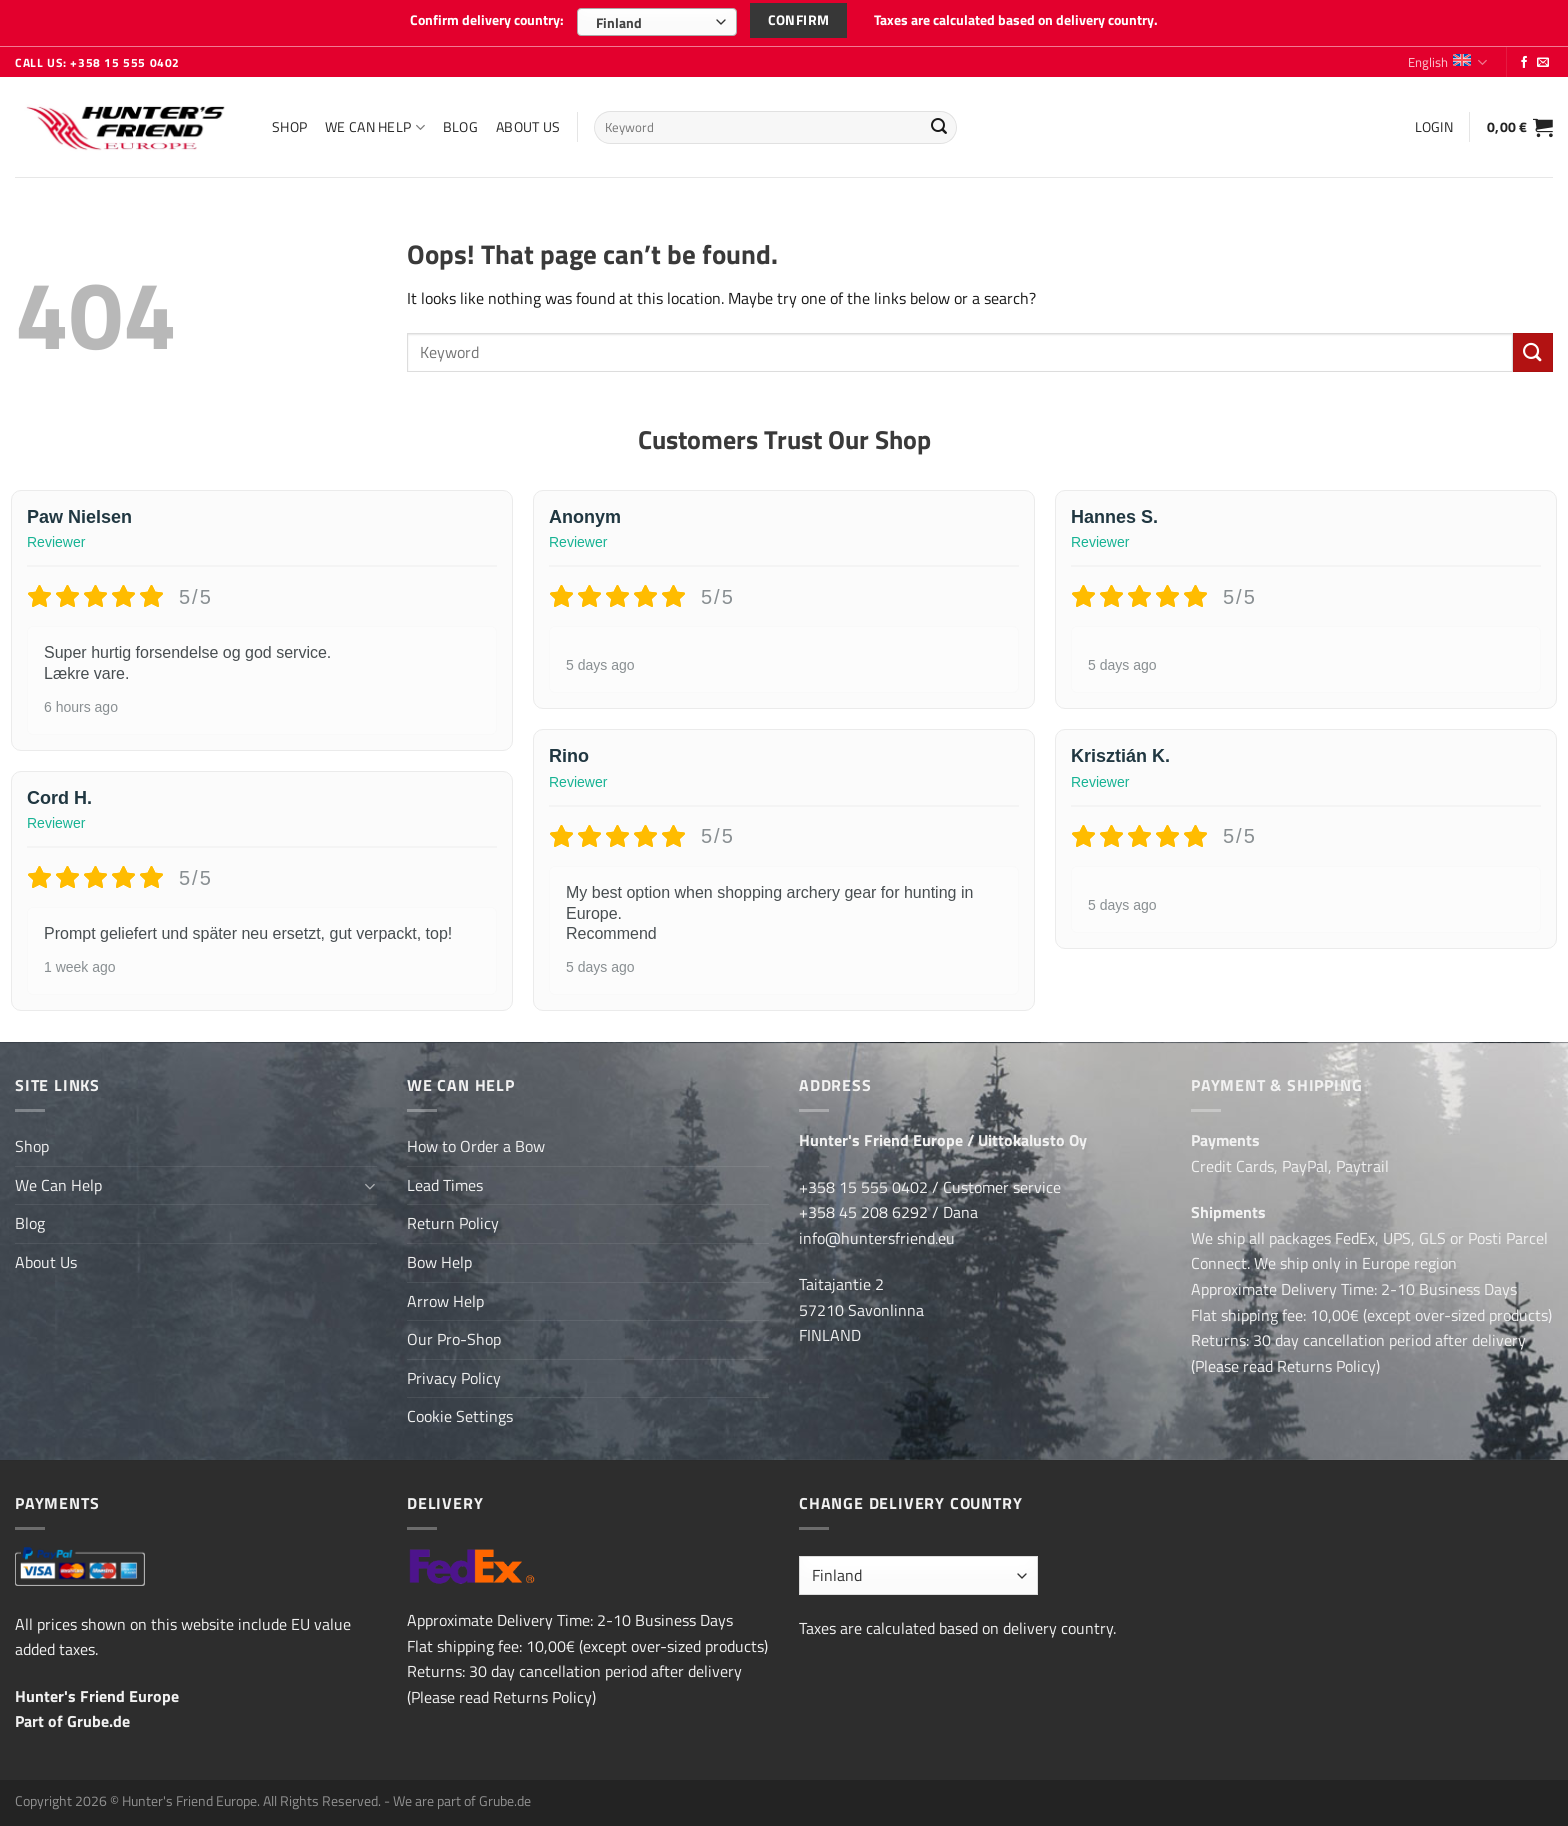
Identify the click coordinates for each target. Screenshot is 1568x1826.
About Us (528, 125)
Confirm (799, 19)
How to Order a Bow (476, 1144)
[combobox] (657, 22)
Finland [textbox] (619, 22)
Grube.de (98, 1719)
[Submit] (939, 126)
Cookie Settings (460, 1414)
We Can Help (375, 125)
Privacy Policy (454, 1376)
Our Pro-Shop (454, 1337)
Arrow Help (445, 1299)
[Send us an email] (1543, 61)
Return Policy (453, 1221)
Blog (460, 125)
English (1447, 60)
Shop (289, 125)
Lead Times (445, 1183)
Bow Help (439, 1260)
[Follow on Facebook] (1524, 61)
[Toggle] (369, 1183)
